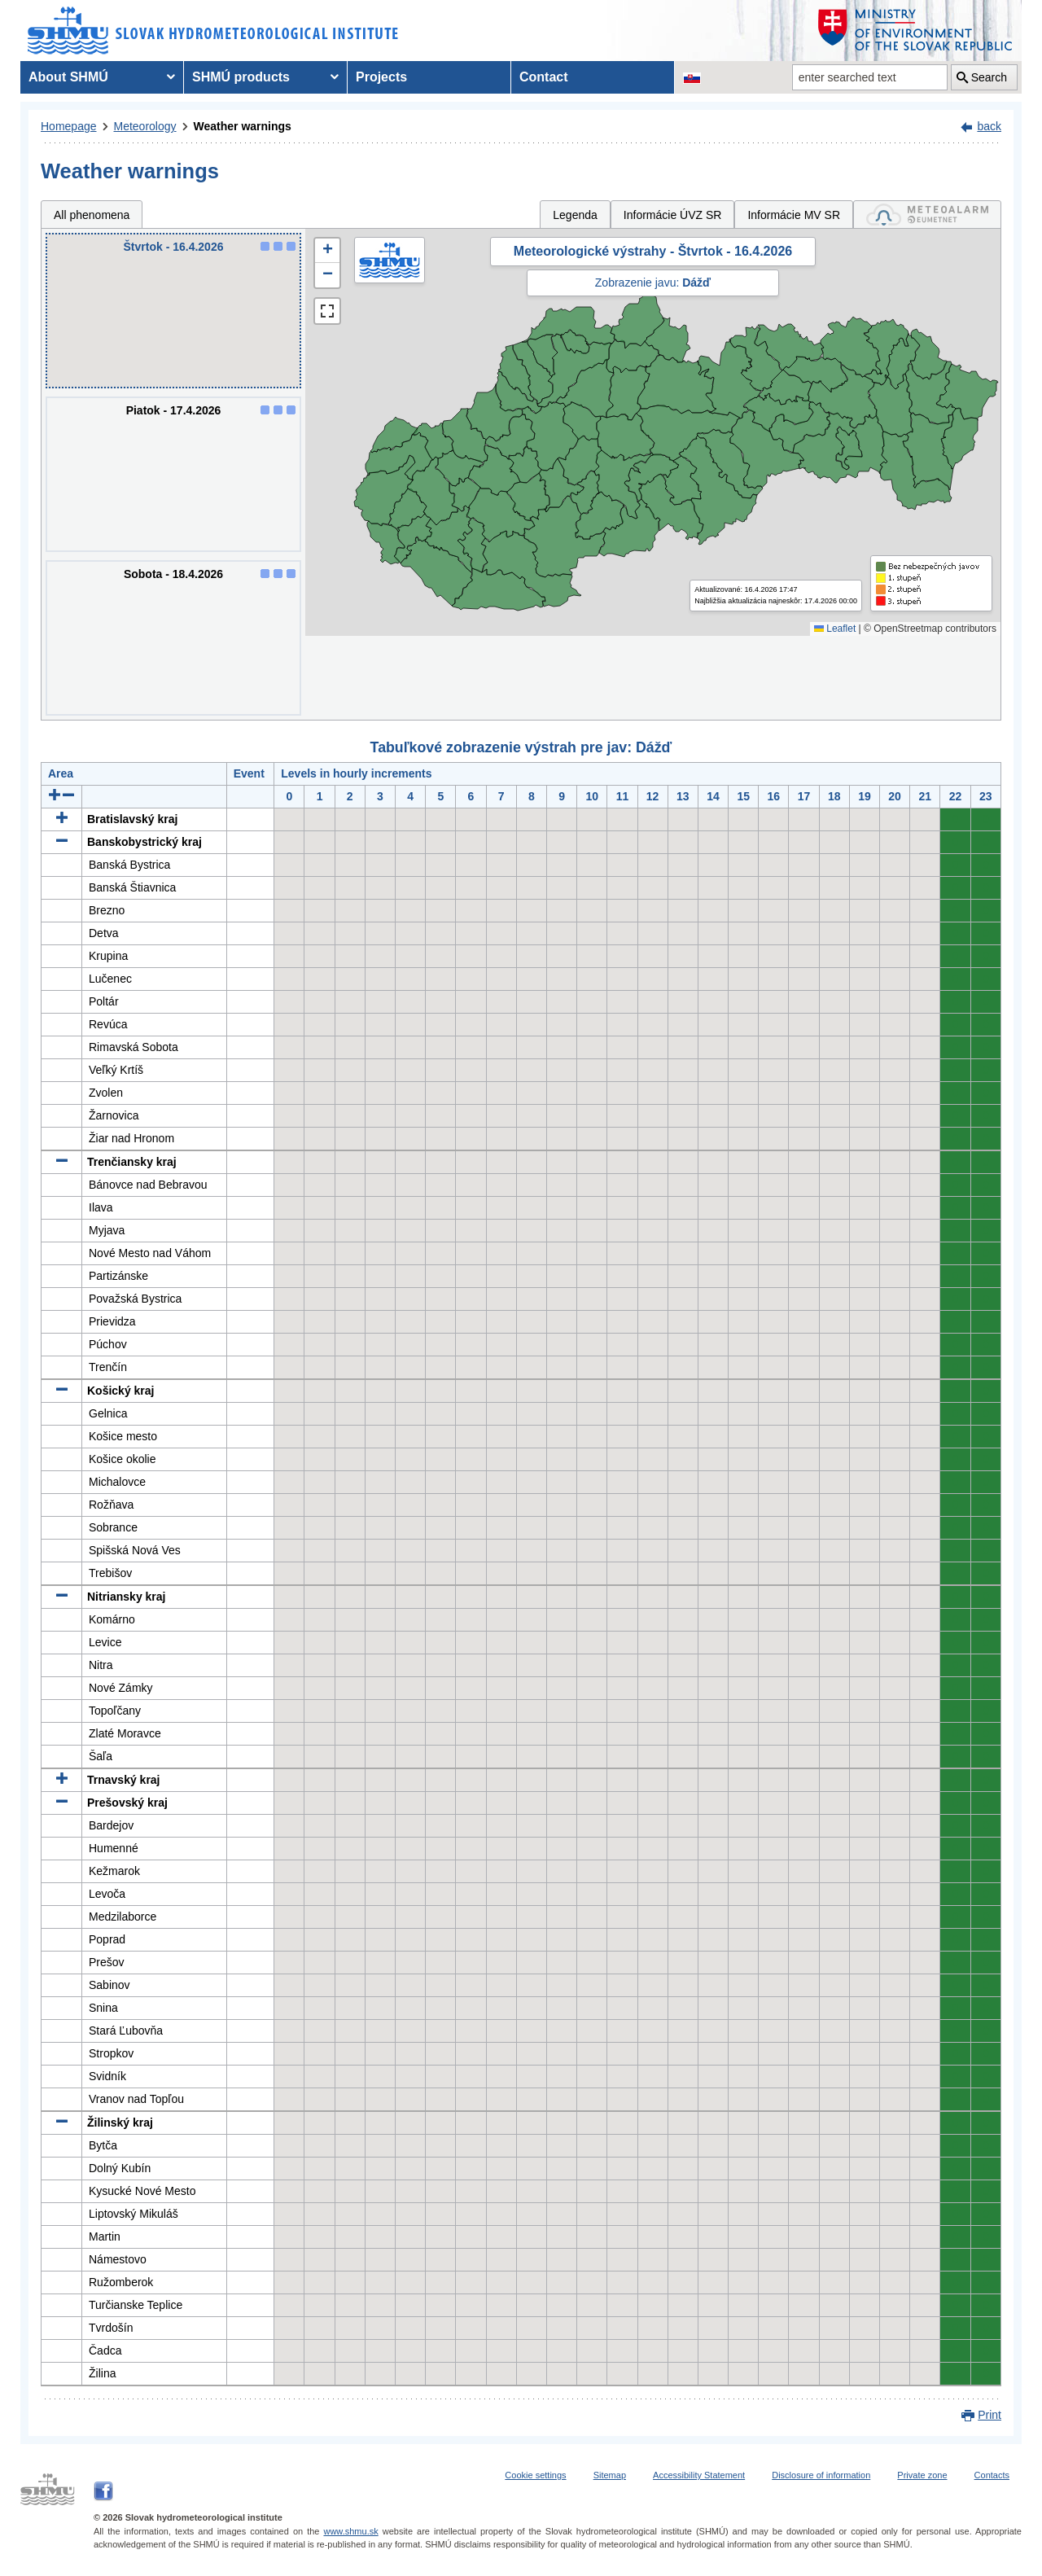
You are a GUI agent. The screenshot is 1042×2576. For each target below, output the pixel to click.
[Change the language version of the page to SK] (692, 77)
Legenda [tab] (575, 214)
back (989, 126)
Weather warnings (242, 126)
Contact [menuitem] (543, 77)
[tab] (927, 214)
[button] (327, 251)
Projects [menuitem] (381, 77)
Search (989, 77)
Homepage (69, 126)
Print (989, 2414)
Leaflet (835, 628)
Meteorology (145, 126)
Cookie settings (535, 2475)
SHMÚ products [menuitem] (241, 77)
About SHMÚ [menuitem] (68, 77)
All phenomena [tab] (91, 214)
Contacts (991, 2475)
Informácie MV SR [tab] (793, 214)
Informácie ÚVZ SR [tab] (673, 214)
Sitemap (609, 2475)
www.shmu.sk (350, 2531)
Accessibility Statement (699, 2475)
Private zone (922, 2475)
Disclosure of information (821, 2475)
